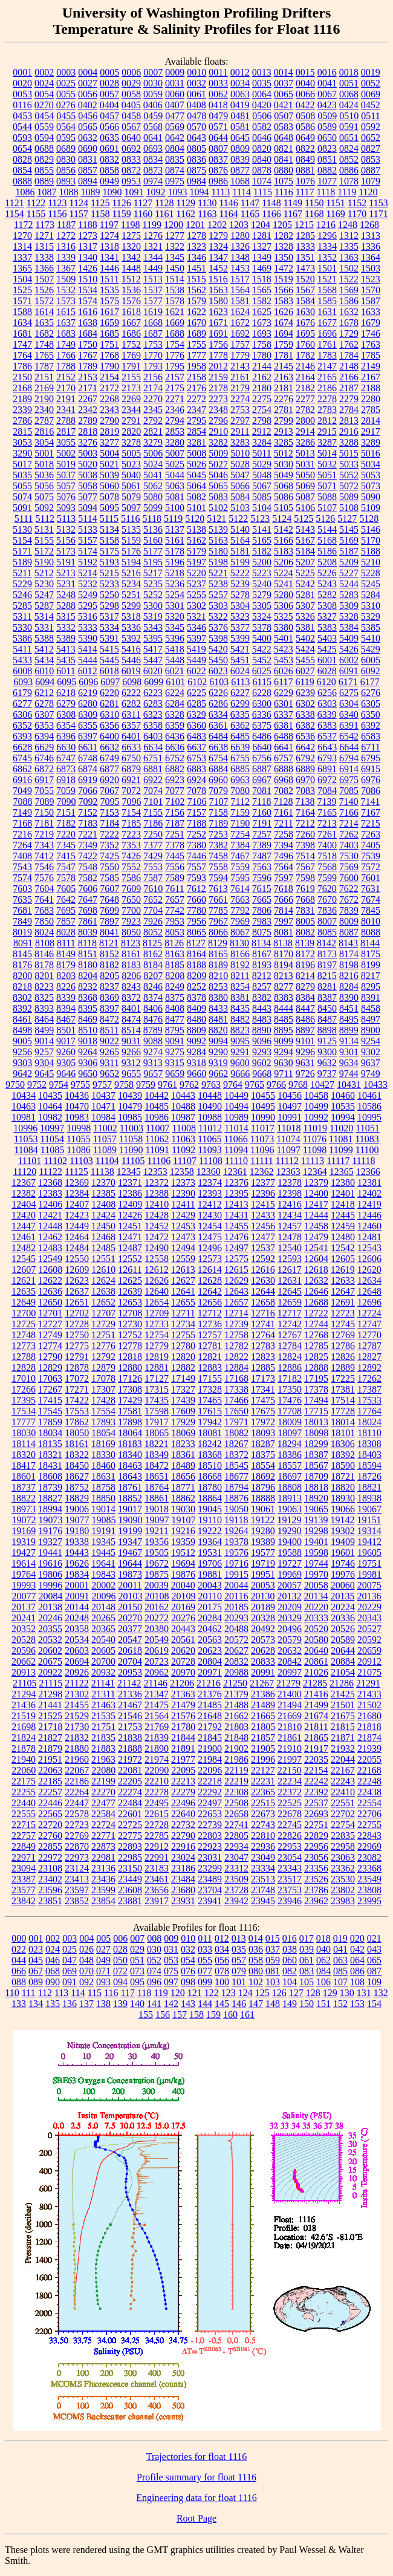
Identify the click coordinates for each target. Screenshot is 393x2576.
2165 (327, 377)
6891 (327, 769)
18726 (369, 1476)
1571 (22, 301)
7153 (109, 812)
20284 (210, 1618)
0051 (349, 83)
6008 (22, 671)
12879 (103, 1367)
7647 (87, 899)
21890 (157, 1748)
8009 (349, 921)
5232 (87, 584)
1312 (349, 235)
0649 (305, 137)
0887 (370, 170)
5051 (327, 475)
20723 (157, 1661)
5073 (370, 486)
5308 (327, 605)
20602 (50, 1650)
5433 (22, 660)
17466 (236, 1400)
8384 (305, 997)
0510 (349, 116)
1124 (79, 203)
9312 (131, 1063)
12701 (50, 1313)
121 (194, 1993)
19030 (183, 1509)
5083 (218, 497)
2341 (66, 410)
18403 (369, 1454)
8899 (349, 1030)
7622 (349, 888)
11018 (288, 1128)
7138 (304, 801)
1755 (196, 344)
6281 (109, 703)
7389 (261, 845)
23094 (23, 1868)
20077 (24, 1596)
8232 (87, 986)
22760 (50, 1835)
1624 (240, 312)
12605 (343, 1259)
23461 (157, 1879)
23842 (23, 1901)
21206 (182, 1683)
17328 (210, 1389)
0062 (218, 94)
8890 (261, 1030)
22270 (103, 1792)
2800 (305, 420)
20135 (342, 1596)
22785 (157, 1835)
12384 (77, 1193)
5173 (66, 551)
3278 (131, 442)
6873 (66, 769)
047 (69, 1960)
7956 (196, 921)
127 (296, 1993)
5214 (87, 573)
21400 (290, 1694)
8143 (348, 943)
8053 (174, 932)
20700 (103, 1661)
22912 (157, 1846)
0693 (153, 148)
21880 (77, 1748)
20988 (236, 1672)
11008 (183, 1128)
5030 (283, 464)
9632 (327, 1063)
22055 (369, 1759)
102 (255, 1982)
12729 (103, 1324)
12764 (263, 1335)
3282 (218, 442)
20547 (130, 1639)
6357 (131, 725)
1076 (305, 181)
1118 (326, 192)
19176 (50, 1531)
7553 (153, 867)
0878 (261, 170)
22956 (316, 1846)
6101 (175, 682)
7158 (218, 812)
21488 (236, 1705)
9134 (349, 1041)
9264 (87, 1052)
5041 (153, 475)
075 (171, 1971)
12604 (316, 1259)
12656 (210, 1302)
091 (69, 1982)
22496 (183, 1803)
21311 (103, 1694)
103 (272, 1982)
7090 (66, 801)
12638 (103, 1291)
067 (35, 1971)
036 (255, 1949)
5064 (196, 486)
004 (86, 1938)
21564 (157, 1716)
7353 (131, 845)
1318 (109, 246)
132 (381, 1993)
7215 (370, 823)
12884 (236, 1367)
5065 (218, 486)
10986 (157, 1117)
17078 (103, 1378)
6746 (44, 758)
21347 (157, 1694)
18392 (343, 1454)
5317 (109, 616)
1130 (207, 203)
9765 (254, 1084)
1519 (283, 279)
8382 (261, 997)
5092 (44, 508)
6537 (327, 736)
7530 (349, 856)
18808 (290, 1487)
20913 (23, 1672)
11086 (78, 1150)
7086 (370, 790)
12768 (316, 1335)
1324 (218, 246)
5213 (66, 573)
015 (272, 1938)
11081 (340, 1139)
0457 (109, 116)
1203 (238, 225)
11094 (236, 1150)
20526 (343, 1629)
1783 (327, 355)
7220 (66, 834)
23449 (130, 1879)
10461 (369, 1095)
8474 (131, 1019)
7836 (327, 910)
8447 (305, 1008)
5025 (174, 464)
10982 (50, 1117)
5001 (44, 453)
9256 (22, 1052)
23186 (183, 1868)
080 (255, 1971)
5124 (281, 518)
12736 (210, 1324)
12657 (236, 1302)
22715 (23, 1825)
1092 (155, 192)
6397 (87, 736)
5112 (44, 518)
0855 (44, 170)
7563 (261, 867)
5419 (196, 649)
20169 (183, 1607)
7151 (66, 812)
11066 (235, 1139)
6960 (218, 780)
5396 (174, 638)
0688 (44, 148)
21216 (209, 1683)
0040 (305, 83)
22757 (23, 1835)
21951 (50, 1759)
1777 (196, 355)
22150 (290, 1770)
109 (374, 1982)
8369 (109, 997)
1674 (283, 322)
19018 (157, 1509)
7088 (23, 801)
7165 (327, 812)
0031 (174, 83)
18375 (263, 1454)
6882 (174, 769)
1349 (261, 257)
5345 (174, 627)
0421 (283, 105)
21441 (50, 1705)
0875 (196, 170)
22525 (290, 1803)
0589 (327, 127)
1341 (109, 257)
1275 (131, 235)
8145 (22, 954)
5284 (370, 595)
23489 (210, 1879)
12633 (343, 1280)
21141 (103, 1683)
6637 (196, 747)
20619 (157, 1650)
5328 (349, 616)
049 (103, 1960)
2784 (349, 410)
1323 (196, 246)
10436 (77, 1095)
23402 (50, 1879)
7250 (153, 834)
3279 (153, 442)
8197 (327, 965)
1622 (196, 312)
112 (44, 1993)
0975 (174, 181)
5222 (240, 573)
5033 (349, 464)
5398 (218, 638)
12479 (316, 1237)
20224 (343, 1607)
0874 (174, 170)
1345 (174, 257)
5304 (240, 605)
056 (222, 1960)
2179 (240, 388)
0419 (240, 105)
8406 (153, 1008)
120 (178, 1993)
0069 (370, 94)
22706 (369, 1814)
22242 (316, 1781)
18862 (183, 1498)
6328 (174, 714)
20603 (77, 1650)
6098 (131, 682)
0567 (131, 127)
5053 (370, 475)
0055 (66, 94)
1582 (261, 301)
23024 (183, 1857)
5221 (218, 573)
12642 (210, 1291)
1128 (164, 203)
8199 (370, 965)
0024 (44, 83)
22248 (369, 1781)
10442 (157, 1095)
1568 (327, 290)
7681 (22, 910)
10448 (210, 1095)
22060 (23, 1770)
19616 (50, 1563)
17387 (369, 1389)
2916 (349, 431)
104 (289, 1982)
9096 (261, 1041)
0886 (349, 170)
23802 (343, 1890)
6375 (261, 725)
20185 (236, 1607)
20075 (369, 1585)
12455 (236, 1226)
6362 (240, 725)
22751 (316, 1825)
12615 (236, 1269)
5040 (131, 475)
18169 (103, 1444)
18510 (210, 1465)
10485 (157, 1106)
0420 (261, 105)
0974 (153, 181)
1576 (131, 301)
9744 (349, 1073)
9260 (66, 1052)
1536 (131, 290)
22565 (50, 1814)
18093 (263, 1433)
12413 (236, 1204)
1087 (46, 192)
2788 (66, 420)
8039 (87, 932)
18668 (210, 1476)
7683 (44, 910)
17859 (50, 1422)
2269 (131, 399)
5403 (327, 638)
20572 (236, 1639)
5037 (66, 475)
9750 (15, 1084)
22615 (157, 1814)
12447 (23, 1226)
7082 (283, 790)
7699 (109, 910)
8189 (218, 965)
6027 (305, 671)
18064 (130, 1433)
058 (255, 1960)
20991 (263, 1672)
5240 (261, 584)
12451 (130, 1226)
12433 (263, 1215)
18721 (343, 1476)
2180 (261, 388)
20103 (131, 1596)
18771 (183, 1487)
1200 (173, 225)
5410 (370, 638)
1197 (109, 225)
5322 (218, 616)
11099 (340, 1150)
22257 (50, 1792)
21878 (23, 1748)
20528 (23, 1639)
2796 (218, 420)
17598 (157, 1411)
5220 (196, 573)
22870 (77, 1846)
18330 (103, 1454)
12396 (263, 1193)
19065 (316, 1509)
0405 (131, 105)
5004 (109, 453)
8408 (174, 1008)
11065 (209, 1139)
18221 (157, 1444)
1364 (370, 257)
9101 (305, 1041)
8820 (218, 1030)
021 (374, 1938)
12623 (77, 1280)
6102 (197, 682)
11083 (366, 1139)
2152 (66, 377)
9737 (327, 1073)
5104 (261, 508)
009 (171, 1938)
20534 (77, 1639)
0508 (305, 116)
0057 (109, 94)
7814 (283, 910)
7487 (261, 856)
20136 (369, 1596)
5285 (22, 605)
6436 (174, 736)
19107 (184, 1520)
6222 (131, 693)
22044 (343, 1759)
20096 (104, 1596)
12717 (290, 1313)
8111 (66, 943)
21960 (77, 1759)
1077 (327, 181)
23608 (130, 1890)
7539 (370, 856)
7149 (22, 812)
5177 (153, 551)
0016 (327, 72)
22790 (183, 1835)
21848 (236, 1737)
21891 (183, 1748)
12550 (77, 1259)
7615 (261, 888)
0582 (261, 127)
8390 (349, 997)
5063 (174, 486)
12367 (23, 1182)
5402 (305, 638)
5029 (261, 464)
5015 (349, 453)
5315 (66, 616)
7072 (131, 790)
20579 (290, 1639)
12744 (316, 1324)
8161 (131, 954)
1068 (240, 181)
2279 (349, 399)
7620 (327, 888)
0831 (87, 159)
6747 (66, 758)
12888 (316, 1367)
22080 (103, 1770)
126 (279, 1993)
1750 (87, 344)
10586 (369, 1106)
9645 (44, 1073)
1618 (131, 312)
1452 (218, 268)
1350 (283, 257)
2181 (283, 388)
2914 (305, 431)
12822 (236, 1356)
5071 (327, 486)
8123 (130, 943)
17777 (23, 1422)
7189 (218, 823)
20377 (130, 1629)
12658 (263, 1302)
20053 (263, 1585)
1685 (109, 333)
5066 (240, 486)
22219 (236, 1781)
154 (374, 2004)
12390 (183, 1193)
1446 (109, 268)
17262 (369, 1378)
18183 (130, 1444)
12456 (263, 1226)
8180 (87, 965)
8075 (261, 932)
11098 (314, 1150)
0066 (305, 94)
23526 (316, 1879)
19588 (290, 1552)
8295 (370, 986)
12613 (183, 1269)
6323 (153, 714)
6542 (349, 736)
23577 (23, 1890)
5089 (349, 497)
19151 (369, 1520)
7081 (261, 790)
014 (255, 1938)
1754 (174, 344)
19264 (236, 1531)
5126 (325, 518)
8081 (283, 932)
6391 (349, 725)
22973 (77, 1857)
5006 (153, 453)
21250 (235, 1683)
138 (103, 2004)
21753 (130, 1727)
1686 (131, 333)
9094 (218, 1041)
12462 (50, 1237)
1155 (36, 214)
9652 (109, 1073)
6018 (109, 671)
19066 (343, 1509)
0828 (22, 159)
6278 (44, 703)
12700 (23, 1313)
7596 (261, 878)
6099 (153, 682)
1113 (220, 192)
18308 (369, 1444)
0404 (109, 105)
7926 (153, 921)
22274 (130, 1792)
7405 (370, 845)
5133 (87, 529)
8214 (305, 976)
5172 (44, 551)
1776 (174, 355)
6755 (240, 758)
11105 (133, 1161)
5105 (283, 508)
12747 (369, 1324)
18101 (343, 1433)
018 (323, 1938)
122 (211, 1993)
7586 (131, 878)
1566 (283, 290)
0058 (131, 94)
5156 (66, 540)
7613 (218, 888)
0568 (153, 127)
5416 (131, 649)
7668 (305, 899)
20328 (263, 1618)
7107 (219, 801)
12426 (130, 1215)
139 (120, 2004)
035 (239, 1949)
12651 (77, 1302)
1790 (109, 366)
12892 (369, 1367)
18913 (290, 1498)
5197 (196, 562)
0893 (66, 181)
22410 (343, 1792)
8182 (109, 965)
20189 (263, 1607)
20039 (157, 1585)
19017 (130, 1509)
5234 (131, 584)
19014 (103, 1509)
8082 (305, 932)
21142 (129, 1683)
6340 (349, 714)
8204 (87, 976)
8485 (283, 1019)
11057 (104, 1139)
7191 (261, 823)
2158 (196, 377)
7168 (22, 823)
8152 (109, 954)
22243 (343, 1781)
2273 (218, 399)
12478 (290, 1237)
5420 (218, 649)
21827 (50, 1737)
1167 (293, 214)
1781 (283, 355)
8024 (44, 932)
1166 (271, 214)
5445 (109, 660)
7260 (305, 834)
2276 (283, 399)
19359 (183, 1542)
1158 (100, 214)
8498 (22, 1030)
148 (272, 2004)
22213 (183, 1781)
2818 (87, 431)
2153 (87, 377)
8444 (283, 1008)
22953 (290, 1846)
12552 (130, 1259)
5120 (194, 518)
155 (145, 2014)
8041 (109, 932)
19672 (157, 1563)
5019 (66, 464)
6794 (349, 758)
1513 (153, 279)
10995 (369, 1117)
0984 (196, 181)
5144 (327, 529)
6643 (327, 747)
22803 (210, 1835)
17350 (290, 1389)
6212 (44, 693)
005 (103, 1938)
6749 (109, 758)
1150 (314, 203)
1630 (305, 312)
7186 (153, 823)
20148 (103, 1607)
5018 (44, 464)
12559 (183, 1259)
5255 (196, 595)
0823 (327, 148)
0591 (349, 127)
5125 (303, 518)
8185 (174, 965)
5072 (349, 486)
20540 (103, 1639)
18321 (50, 1454)
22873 (103, 1846)
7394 (283, 845)
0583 (283, 127)
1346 (196, 257)
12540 (290, 1248)
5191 (66, 562)
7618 (283, 888)
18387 (316, 1454)
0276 (66, 105)
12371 (130, 1182)
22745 (290, 1825)
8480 (196, 1019)
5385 (370, 627)
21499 (316, 1705)
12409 (130, 1204)
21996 (263, 1759)
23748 (263, 1890)
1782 (305, 355)
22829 (316, 1835)
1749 (66, 344)
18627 (77, 1476)
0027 (87, 83)
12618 (316, 1269)
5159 (131, 540)
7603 (22, 888)
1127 (143, 203)
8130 (239, 943)
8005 (305, 921)
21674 (316, 1716)
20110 (210, 1596)
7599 (327, 878)
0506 (261, 116)
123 (228, 1993)
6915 (370, 769)
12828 (23, 1367)
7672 (349, 899)
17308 (130, 1389)
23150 (130, 1868)
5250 (109, 595)
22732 (183, 1825)
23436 (103, 1879)
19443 (77, 1552)
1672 (240, 322)
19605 (369, 1552)
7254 (240, 834)
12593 (290, 1259)
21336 (130, 1694)
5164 (240, 540)
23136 (103, 1868)
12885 (263, 1367)
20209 (290, 1607)
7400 (327, 845)
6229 (283, 693)
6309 (87, 714)
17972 (263, 1422)
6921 (131, 780)
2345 (153, 410)
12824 (290, 1356)
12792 (103, 1356)
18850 (103, 1498)
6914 (349, 769)
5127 (347, 518)
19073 (51, 1520)
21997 (290, 1759)
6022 (196, 671)
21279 (288, 1683)
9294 (283, 1052)
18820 (343, 1487)
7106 (197, 801)
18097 (290, 1433)
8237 (109, 986)
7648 (109, 899)
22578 (77, 1814)
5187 (349, 551)
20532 (50, 1639)
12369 (77, 1182)
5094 (87, 508)
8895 (283, 1030)
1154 (14, 214)
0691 (109, 148)
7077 (174, 790)
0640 (131, 137)
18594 (369, 1465)
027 (103, 1949)
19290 (290, 1531)
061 (306, 1960)
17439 (183, 1400)
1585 (327, 301)
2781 (283, 410)
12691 (343, 1302)
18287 (263, 1444)
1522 (349, 279)
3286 (305, 442)
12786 (343, 1346)
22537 (316, 1803)
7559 (240, 867)
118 (144, 1993)
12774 (50, 1346)
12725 (23, 1324)
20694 (77, 1661)
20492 (263, 1629)
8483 (261, 1019)
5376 (218, 627)
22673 (263, 1814)
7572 (370, 867)
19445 (103, 1552)
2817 (66, 431)
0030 (153, 83)
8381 (240, 997)
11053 (25, 1139)
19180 (77, 1531)
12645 (290, 1291)
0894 (87, 181)
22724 (103, 1825)
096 (154, 1982)
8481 (218, 1019)
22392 (316, 1792)
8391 (370, 997)
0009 (174, 72)
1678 (349, 322)
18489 (183, 1465)
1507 (44, 279)
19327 (50, 1542)
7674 (370, 899)
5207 (305, 562)
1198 (130, 225)
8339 (66, 997)
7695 (66, 910)
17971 (236, 1422)
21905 (263, 1748)
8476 (153, 1019)
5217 (153, 573)
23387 (23, 1879)
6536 (305, 736)
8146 (44, 954)
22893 (130, 1846)
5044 (174, 475)
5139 (218, 529)
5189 (22, 562)
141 (154, 2004)
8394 (66, 1008)
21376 (210, 1694)
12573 (210, 1259)
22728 (157, 1825)
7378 (174, 845)
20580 (316, 1639)
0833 (131, 159)
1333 (305, 246)
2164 (305, 377)
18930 (343, 1498)
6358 (153, 725)
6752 (174, 758)
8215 (327, 976)
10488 (183, 1106)
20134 (316, 1596)
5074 (22, 497)
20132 (289, 1596)
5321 (196, 616)
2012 (218, 366)
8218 (22, 986)
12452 (157, 1226)
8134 (261, 943)
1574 (87, 301)
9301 (349, 1052)
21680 (369, 1716)
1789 (87, 366)
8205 (109, 976)
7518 (327, 856)
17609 (183, 1411)
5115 (109, 518)
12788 (23, 1356)
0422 (305, 105)
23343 (290, 1868)
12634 (369, 1280)
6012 (87, 671)
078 (222, 1971)
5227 (349, 573)
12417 (316, 1204)
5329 (370, 616)
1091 (133, 192)
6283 (153, 703)
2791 (131, 420)
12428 (157, 1215)
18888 (263, 1498)
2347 (196, 410)
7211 (283, 823)
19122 (262, 1520)
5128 (368, 518)
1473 (305, 268)
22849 (23, 1846)
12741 (263, 1324)
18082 (236, 1433)
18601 (23, 1476)
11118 (363, 1161)
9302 (370, 1052)
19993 (23, 1585)
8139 (304, 943)
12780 (183, 1346)
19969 (290, 1574)
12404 (23, 1204)
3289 (370, 442)
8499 (44, 1030)
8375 (174, 997)
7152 (87, 812)
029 (137, 1949)
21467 (130, 1705)
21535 (103, 1716)
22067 (77, 1770)
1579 (196, 301)
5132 (66, 529)
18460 (103, 1465)
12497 (236, 1248)
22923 (210, 1846)
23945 (263, 1901)
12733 (157, 1324)
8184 (153, 965)
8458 (370, 1008)
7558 (218, 867)
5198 (218, 562)
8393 (44, 1008)
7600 (349, 878)
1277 (174, 235)
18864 (210, 1498)
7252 (196, 834)
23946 (290, 1901)
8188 (196, 965)
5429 (370, 649)
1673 (261, 322)
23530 (343, 1879)
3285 (283, 442)
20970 (183, 1672)
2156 (153, 377)
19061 (263, 1509)
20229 (369, 1607)
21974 (157, 1759)
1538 (174, 290)
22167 (343, 1770)
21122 (76, 1683)
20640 (316, 1650)
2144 (261, 366)
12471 (130, 1237)
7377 (153, 845)
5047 (240, 475)
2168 (22, 388)
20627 (236, 1650)
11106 (159, 1161)
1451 (196, 268)
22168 (369, 1770)
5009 (218, 453)
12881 (157, 1367)
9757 (102, 1084)
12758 (236, 1335)
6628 (22, 747)
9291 (240, 1052)
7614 (240, 888)
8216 (349, 976)
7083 (305, 790)
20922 (50, 1672)
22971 (23, 1857)
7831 (305, 910)
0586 (305, 127)
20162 (157, 1607)
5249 (87, 595)
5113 (66, 518)
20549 (157, 1639)
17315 (157, 1389)
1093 (177, 192)
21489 (263, 1705)
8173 (327, 954)
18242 (210, 1444)
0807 (218, 148)
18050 (77, 1433)
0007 (153, 72)
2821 (153, 431)
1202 (217, 225)
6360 (196, 725)
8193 (261, 965)
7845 (370, 910)
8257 (261, 986)
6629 (44, 747)
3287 (327, 442)
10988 (210, 1117)
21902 (236, 1748)
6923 (174, 780)
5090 (370, 497)
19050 (236, 1509)
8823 (240, 1030)
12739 (236, 1324)
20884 (343, 1661)
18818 (316, 1487)
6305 (370, 703)
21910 (290, 1748)
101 (239, 1982)
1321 (153, 246)
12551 (103, 1259)
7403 (349, 845)
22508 (236, 1803)
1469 (261, 268)
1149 (293, 203)
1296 (327, 235)
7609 (131, 888)
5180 (218, 551)
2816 (44, 431)
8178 (44, 965)
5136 (153, 529)
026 (86, 1949)
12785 (316, 1346)
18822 (23, 1498)
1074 (261, 181)
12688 (316, 1302)
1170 (357, 214)
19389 (263, 1542)
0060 (174, 94)
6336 (261, 714)
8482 (240, 1019)
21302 (77, 1694)
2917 (370, 431)
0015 (305, 72)
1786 (22, 366)
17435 (157, 1400)
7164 (305, 812)
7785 (218, 910)
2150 (22, 377)
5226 (327, 573)
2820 (131, 431)
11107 (185, 1161)
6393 (22, 736)
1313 (370, 235)
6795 (370, 758)
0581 (240, 127)
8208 (174, 976)
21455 (77, 1705)
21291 (368, 1683)
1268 (369, 225)
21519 (23, 1716)
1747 (22, 344)
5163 (218, 540)
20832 (236, 1661)
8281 (327, 986)
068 (52, 1971)
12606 (369, 1259)
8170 (283, 954)
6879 (131, 769)
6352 (22, 725)
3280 (174, 442)
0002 (44, 72)
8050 (131, 932)
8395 (87, 1008)
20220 (316, 1607)
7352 (109, 845)
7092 (88, 801)
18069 (183, 1433)
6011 (65, 671)
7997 (283, 921)
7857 (66, 921)
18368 (210, 1454)
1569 (349, 290)
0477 (174, 116)
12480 (343, 1237)
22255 (23, 1792)
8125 (152, 943)
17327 (183, 1389)
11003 (131, 1128)
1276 (153, 235)
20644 (343, 1650)
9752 (37, 1084)
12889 (343, 1367)
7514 (305, 856)
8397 (109, 1008)
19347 (130, 1542)
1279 (218, 235)
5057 (66, 486)
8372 (131, 997)
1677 (327, 322)
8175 (370, 954)
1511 (109, 279)
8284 (349, 986)
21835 (103, 1737)
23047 (236, 1857)
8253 (218, 986)
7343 (44, 845)
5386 (22, 638)
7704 (153, 910)
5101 (196, 508)
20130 (262, 1596)
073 (137, 1971)
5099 (153, 508)
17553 (77, 1411)
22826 (290, 1835)
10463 (23, 1106)
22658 (236, 1814)
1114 (241, 192)
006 (120, 1938)
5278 (240, 595)
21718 (50, 1727)
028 (120, 1949)
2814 (370, 420)
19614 (23, 1563)
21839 (157, 1737)
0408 (196, 105)
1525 (22, 290)
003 (69, 1938)
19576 (236, 1552)
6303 (327, 703)
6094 (44, 682)
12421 (50, 1215)
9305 (66, 1063)
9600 (240, 1063)
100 (222, 1982)
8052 (153, 932)
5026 (196, 464)
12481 (369, 1237)
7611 (174, 888)
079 (239, 1971)
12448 (50, 1226)
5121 (216, 518)
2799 (283, 420)
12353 (155, 1171)
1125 (100, 203)
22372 (290, 1792)
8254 (240, 986)
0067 (327, 94)
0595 (66, 137)
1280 (240, 235)
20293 (236, 1618)
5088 (327, 497)
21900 (210, 1748)
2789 (87, 420)
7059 (66, 790)
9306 (87, 1063)
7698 (87, 910)
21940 (23, 1759)
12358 (182, 1171)
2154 (109, 377)
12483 (50, 1248)
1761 (327, 344)
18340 (130, 1454)
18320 (23, 1454)
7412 (44, 856)
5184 (305, 551)
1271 (44, 235)
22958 (343, 1846)
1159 (121, 214)
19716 (236, 1563)
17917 (157, 1422)
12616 (263, 1269)
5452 (261, 660)
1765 (44, 355)
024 (52, 1949)
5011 (261, 453)
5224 (283, 573)
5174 (87, 551)
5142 (283, 529)
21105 (24, 1683)
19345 (103, 1542)
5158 (109, 540)
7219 (44, 834)
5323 (240, 616)
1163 (207, 214)
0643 (196, 137)
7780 (196, 910)
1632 (349, 312)
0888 (22, 181)
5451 (240, 660)
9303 (22, 1063)
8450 (327, 1008)
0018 (349, 72)
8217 (370, 976)
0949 (109, 181)
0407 (174, 105)
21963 (103, 1759)
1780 (261, 355)
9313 (153, 1063)
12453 (183, 1226)
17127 (157, 1378)
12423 (77, 1215)
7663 (240, 899)
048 (86, 1960)
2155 (131, 377)
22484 (130, 1803)
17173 (263, 1378)
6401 (131, 736)
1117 (305, 192)
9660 (196, 1073)
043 (374, 1949)
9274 (153, 1052)
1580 (218, 301)
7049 (22, 790)
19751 (369, 1563)
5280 (283, 595)
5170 (370, 540)
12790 (50, 1356)
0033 (218, 83)
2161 (240, 377)
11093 (209, 1150)
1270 (22, 235)
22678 (290, 1814)
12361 (235, 1171)
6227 (240, 693)
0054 (44, 94)
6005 (370, 660)
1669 (174, 322)
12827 (369, 1356)
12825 (316, 1356)
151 (323, 2004)
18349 (157, 1454)
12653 (130, 1302)
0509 (327, 116)
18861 (157, 1498)
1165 (250, 214)
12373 (183, 1182)
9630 (283, 1063)
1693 (261, 333)
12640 (157, 1291)
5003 (87, 453)
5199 (240, 562)
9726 (305, 1073)
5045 (196, 475)
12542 (343, 1248)
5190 (44, 562)
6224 (174, 693)
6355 (87, 725)
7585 (109, 878)
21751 (103, 1727)
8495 (349, 1019)
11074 (288, 1139)
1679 (370, 322)
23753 (290, 1890)
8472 (109, 1019)
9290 (218, 1052)
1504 (22, 279)
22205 (130, 1781)
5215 (109, 573)
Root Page (196, 2518)
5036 (44, 475)
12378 (290, 1182)
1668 (153, 322)
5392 (131, 638)
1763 (370, 344)
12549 (50, 1259)
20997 (290, 1672)
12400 (316, 1193)
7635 (22, 899)
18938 (369, 1498)
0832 (109, 159)
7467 (240, 856)
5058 (87, 486)
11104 (107, 1161)
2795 (196, 420)
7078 (196, 790)
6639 (240, 747)
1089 (90, 192)
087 (374, 1971)
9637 (370, 1063)
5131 (44, 529)
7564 (283, 867)
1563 (218, 290)
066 (18, 1971)
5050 (305, 475)
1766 (66, 355)
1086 (24, 192)
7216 (22, 834)
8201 (44, 976)
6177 (370, 682)
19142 (342, 1520)
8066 (218, 932)
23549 (369, 1879)
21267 (262, 1683)
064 (357, 1960)
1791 (131, 366)
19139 (316, 1520)
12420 (23, 1215)
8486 (305, 1019)
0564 (66, 127)
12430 (210, 1215)
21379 (236, 1694)
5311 (22, 616)
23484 (183, 1879)
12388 (157, 1193)
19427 (23, 1552)
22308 (236, 1792)
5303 (218, 605)
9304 (44, 1063)
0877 (240, 170)
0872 (131, 170)
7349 (87, 845)
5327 (327, 616)
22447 (77, 1803)
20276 (183, 1618)
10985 (130, 1117)
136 (69, 2004)
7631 (370, 888)
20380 (157, 1629)
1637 (66, 322)
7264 (22, 845)
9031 (131, 1041)
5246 (22, 595)
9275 (174, 1052)
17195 (316, 1378)
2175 (174, 388)
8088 (370, 932)
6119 (304, 682)
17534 (23, 1411)
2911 (239, 431)
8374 (153, 997)
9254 (370, 1041)
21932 (343, 1748)
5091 (22, 508)
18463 (130, 1465)
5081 (174, 497)
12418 (343, 1204)
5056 (44, 486)
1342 (131, 257)
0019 (370, 72)
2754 (261, 410)
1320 (131, 246)
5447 (153, 660)
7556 (174, 867)
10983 (77, 1117)
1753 (153, 344)
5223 (261, 573)
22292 (210, 1792)
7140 (348, 801)
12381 (369, 1182)
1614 (44, 312)
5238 (218, 584)
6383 (327, 725)
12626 (157, 1280)
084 (323, 1971)
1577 (153, 301)
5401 (283, 638)
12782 (236, 1346)
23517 (290, 1879)
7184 (109, 823)
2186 (327, 388)
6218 (66, 693)
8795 (174, 1030)
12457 (290, 1226)
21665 (263, 1716)
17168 (236, 1378)
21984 (210, 1759)
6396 (66, 736)
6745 (22, 758)
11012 (210, 1128)
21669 (290, 1716)
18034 (50, 1433)
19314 (369, 1531)
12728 (77, 1324)
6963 (240, 780)
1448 (131, 268)
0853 (370, 159)
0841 (283, 159)
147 (255, 2004)
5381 (305, 627)
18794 (236, 1487)
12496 (210, 1248)
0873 (153, 170)
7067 (109, 790)
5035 (22, 475)
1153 (378, 203)
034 (222, 1949)
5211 (22, 573)
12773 (23, 1346)
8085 (327, 932)
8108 (44, 943)
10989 (236, 1117)
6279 (66, 703)
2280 (370, 399)
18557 (290, 1465)
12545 (23, 1259)
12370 (103, 1182)
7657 (174, 899)
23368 (369, 1868)
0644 (218, 137)
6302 (305, 703)
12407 (77, 1204)
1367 (66, 268)
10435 (50, 1095)
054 (188, 1960)
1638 (87, 322)
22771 (103, 1835)
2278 (327, 399)
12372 (157, 1182)
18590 (343, 1465)
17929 (183, 1422)
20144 (77, 1607)
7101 (153, 801)
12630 (263, 1280)
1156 (57, 214)
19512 (183, 1552)
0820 (261, 148)
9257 (44, 1052)
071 (103, 1971)
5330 (22, 627)
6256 (327, 693)
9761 (167, 1084)
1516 (218, 279)
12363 (288, 1171)
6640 (261, 747)
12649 (23, 1302)
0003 (66, 72)
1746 (370, 333)
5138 (196, 529)
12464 (77, 1237)
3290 (22, 453)
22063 (50, 1770)
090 (52, 1982)
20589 (343, 1639)
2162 (261, 377)
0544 (22, 127)
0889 (44, 181)
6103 (219, 682)
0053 (22, 94)
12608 (50, 1269)
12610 (103, 1269)
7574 (22, 878)
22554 (369, 1803)
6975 (349, 780)
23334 (263, 1868)
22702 (343, 1814)
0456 (87, 116)
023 (35, 1949)
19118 (236, 1520)
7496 (283, 856)
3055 (66, 442)
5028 (240, 464)
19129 (289, 1520)
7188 (196, 823)
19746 (343, 1563)
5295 (87, 605)
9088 (153, 1041)
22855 (50, 1846)
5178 (174, 551)
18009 (290, 1422)
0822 (305, 148)
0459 (153, 116)
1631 (327, 312)
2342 (87, 410)
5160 (153, 540)
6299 (240, 703)
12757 (210, 1335)
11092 (183, 1150)
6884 (218, 769)
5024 (153, 464)
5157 (87, 540)
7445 (174, 856)
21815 (343, 1727)
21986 (236, 1759)
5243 (327, 584)
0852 (349, 159)
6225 (196, 693)
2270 (153, 399)
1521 (327, 279)
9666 (240, 1073)
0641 (153, 137)
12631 (290, 1280)
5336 (131, 627)
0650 (327, 137)
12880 (130, 1367)
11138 (102, 1171)
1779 (240, 355)
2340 (44, 410)
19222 (210, 1531)
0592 (370, 127)
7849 (22, 921)
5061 (131, 486)
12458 (316, 1226)
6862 (22, 769)
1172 (23, 225)
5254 (174, 595)
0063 (240, 94)
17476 (290, 1400)
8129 (217, 943)
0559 (44, 127)
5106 (305, 508)
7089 (44, 801)
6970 (305, 780)
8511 (109, 1030)
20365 (103, 1629)
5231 (66, 584)
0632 (87, 137)
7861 (87, 921)
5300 (153, 605)
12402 (369, 1193)
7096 (131, 801)
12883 (210, 1367)
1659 (109, 322)
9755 (80, 1084)
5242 (305, 584)
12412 (210, 1204)
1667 (131, 322)
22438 (369, 1792)
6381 (283, 725)
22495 (157, 1803)
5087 (305, 497)
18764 (157, 1487)
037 (272, 1949)
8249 (174, 986)
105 (306, 1982)
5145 (349, 529)
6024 (240, 671)
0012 (240, 72)
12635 (23, 1291)
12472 (157, 1237)
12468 (103, 1237)
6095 (66, 682)
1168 (314, 214)
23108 (50, 1868)
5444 (87, 660)
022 (18, 1949)
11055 (78, 1139)
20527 (369, 1629)
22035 (316, 1759)
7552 (131, 867)
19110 (210, 1520)
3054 (44, 442)
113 (61, 1993)
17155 (210, 1378)
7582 (87, 878)
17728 (343, 1411)
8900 (370, 1030)
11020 (341, 1128)
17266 (23, 1389)
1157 (79, 214)
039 (306, 1949)
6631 (87, 747)
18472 (157, 1465)
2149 (370, 366)
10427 (322, 1084)
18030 (23, 1433)
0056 (87, 94)
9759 (145, 1084)
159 (213, 2014)
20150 (130, 1607)
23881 (130, 1901)
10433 (375, 1084)
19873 (130, 1574)
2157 (174, 377)
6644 (349, 747)
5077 (87, 497)
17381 (343, 1389)
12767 (290, 1335)
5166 (283, 540)
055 (205, 1960)
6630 (66, 747)
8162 (153, 954)
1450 (174, 268)
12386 (130, 1193)
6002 (349, 660)
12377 (263, 1182)
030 (154, 1949)
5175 (109, 551)
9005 (22, 1041)
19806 (50, 1574)
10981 (23, 1117)
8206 (131, 976)
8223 (44, 986)
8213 (283, 976)
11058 (131, 1139)
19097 (157, 1520)
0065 (283, 94)
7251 (174, 834)
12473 (183, 1237)
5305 (261, 605)
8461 (22, 1019)
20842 (290, 1661)
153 (357, 2004)
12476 (236, 1237)
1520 (305, 279)
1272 (66, 235)
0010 (196, 72)
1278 (196, 235)
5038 (87, 475)
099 (205, 1982)
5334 (109, 627)
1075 (283, 181)
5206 (283, 562)
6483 (196, 736)
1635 (44, 322)
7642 (66, 899)
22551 (343, 1803)
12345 (129, 1171)
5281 (305, 595)
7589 (174, 878)
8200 (22, 976)
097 (171, 1982)
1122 (36, 203)
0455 (66, 116)
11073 (262, 1139)
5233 (109, 584)
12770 (369, 1335)
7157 (196, 812)
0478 (196, 116)
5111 (24, 518)
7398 (305, 845)
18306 (343, 1444)
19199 (130, 1531)
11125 (76, 1171)
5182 (261, 551)
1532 (66, 290)
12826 (343, 1356)
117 (128, 1993)
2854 (196, 431)
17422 (77, 1400)
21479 (183, 1705)
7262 (349, 834)
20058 (316, 1585)
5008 (196, 453)
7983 (261, 921)
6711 (370, 747)
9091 (174, 1041)
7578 (66, 878)
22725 (130, 1825)
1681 (22, 333)
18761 (130, 1487)
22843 (369, 1835)
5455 (305, 660)
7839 (349, 910)
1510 (87, 279)
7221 (87, 834)
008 (154, 1938)
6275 (349, 693)
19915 (236, 1574)
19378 (236, 1542)
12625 (130, 1280)
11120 (24, 1171)
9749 (370, 1073)
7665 (261, 899)
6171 (348, 682)
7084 (327, 790)
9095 (240, 1041)
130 (347, 1993)
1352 (327, 257)
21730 (77, 1727)
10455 (263, 1095)
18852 (130, 1498)
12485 (103, 1248)
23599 (103, 1890)
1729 (349, 333)
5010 (240, 453)
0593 (22, 137)
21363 (183, 1694)
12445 (343, 1215)
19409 (343, 1542)
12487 (130, 1248)
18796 (263, 1487)
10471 (103, 1106)
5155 (44, 540)
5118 (152, 518)
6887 (261, 769)
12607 (23, 1269)
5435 (66, 660)
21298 (50, 1694)
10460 (343, 1095)
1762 (349, 344)
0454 (44, 116)
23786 (316, 1890)
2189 (22, 399)
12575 (236, 1259)
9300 (327, 1052)
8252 (196, 986)
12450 (103, 1226)
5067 (261, 486)
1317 (87, 246)
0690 (87, 148)
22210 (157, 1781)
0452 (370, 105)
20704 (130, 1661)
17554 (103, 1411)
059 (272, 1960)
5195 (153, 562)
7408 (22, 856)
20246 (50, 1618)
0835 (174, 159)
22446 (50, 1803)
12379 (316, 1182)
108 (357, 1982)
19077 (77, 1520)
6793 (327, 758)
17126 (130, 1378)
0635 (109, 137)
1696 (327, 333)
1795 (174, 366)
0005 (109, 72)
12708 (130, 1313)
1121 (14, 203)
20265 (103, 1618)
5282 (327, 595)
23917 (157, 1901)
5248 (66, 595)
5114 (87, 518)
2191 (66, 399)
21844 (183, 1737)
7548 (87, 867)
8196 (305, 965)
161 (247, 2014)
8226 (66, 986)
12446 (369, 1215)
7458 (218, 856)
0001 (22, 72)
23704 (210, 1890)
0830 (66, 159)
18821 (369, 1487)
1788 (66, 366)
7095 (110, 801)
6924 (196, 780)
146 (239, 2004)
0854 (22, 170)
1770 (153, 355)
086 (357, 1971)
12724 (369, 1313)
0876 (218, 170)
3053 (22, 442)
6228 (261, 693)
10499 (316, 1106)
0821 (283, 148)
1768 (109, 355)
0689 (66, 148)
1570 (370, 290)
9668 (261, 1073)
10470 (77, 1106)
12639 (130, 1291)
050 (120, 1960)
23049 (263, 1857)
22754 (343, 1825)
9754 (58, 1084)
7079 (218, 790)
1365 (22, 268)
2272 (196, 399)
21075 (369, 1672)
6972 (327, 780)
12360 (209, 1171)
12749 (50, 1335)
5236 (174, 584)
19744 (316, 1563)
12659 (290, 1302)
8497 (370, 1019)
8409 (196, 1008)
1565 (261, 290)
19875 (157, 1574)
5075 (44, 497)
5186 (327, 551)
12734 (183, 1324)
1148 (271, 203)
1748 (44, 344)
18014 (343, 1422)
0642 (174, 137)
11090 (131, 1150)
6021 (174, 671)
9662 (218, 1073)
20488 (236, 1629)
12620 (369, 1269)
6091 (349, 671)
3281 (196, 442)
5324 (261, 616)
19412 (369, 1542)
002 (52, 1938)
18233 (183, 1444)
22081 (130, 1770)
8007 (327, 921)
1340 (87, 257)
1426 (87, 268)
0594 (44, 137)
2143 (240, 366)
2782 (305, 410)
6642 (305, 747)
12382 (23, 1193)
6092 (370, 671)
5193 (109, 562)
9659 (174, 1073)
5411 (22, 649)
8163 (174, 954)
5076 (66, 497)
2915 (327, 431)
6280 (87, 703)
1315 (44, 246)
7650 (131, 899)
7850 (44, 921)
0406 (153, 105)
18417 (23, 1465)
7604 (44, 888)
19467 (130, 1552)
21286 (342, 1683)
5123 (260, 518)
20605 (103, 1650)
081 (272, 1971)
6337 (283, 714)
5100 (174, 508)
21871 (343, 1737)
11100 (367, 1150)
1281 (261, 235)
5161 (174, 540)
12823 (263, 1356)
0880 (283, 170)
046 (52, 1960)
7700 (131, 910)
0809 (240, 148)
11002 (105, 1128)
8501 (66, 1030)
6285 (196, 703)
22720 (50, 1825)
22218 (210, 1781)
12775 (77, 1346)
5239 (240, 584)
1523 (370, 279)
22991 (157, 1857)
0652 (370, 137)
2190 (44, 399)
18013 (316, 1422)
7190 (240, 823)
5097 (131, 508)
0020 (22, 83)
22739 (210, 1825)
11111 (261, 1161)
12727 (50, 1324)
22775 (130, 1835)
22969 (369, 1846)
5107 (327, 508)
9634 (349, 1063)
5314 (44, 616)
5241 (283, 584)
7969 (240, 921)
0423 (327, 105)
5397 (196, 638)
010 (188, 1938)
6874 (87, 769)
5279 (261, 595)
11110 (236, 1161)
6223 (153, 693)
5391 (109, 638)
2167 (370, 377)
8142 (326, 943)
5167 (305, 540)
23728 (236, 1890)
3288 (349, 442)
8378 (196, 997)
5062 (153, 486)
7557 (196, 867)
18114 (23, 1444)
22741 (236, 1825)
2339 (22, 410)
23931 (183, 1901)
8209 (196, 976)
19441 (50, 1552)
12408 (103, 1204)
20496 (290, 1629)
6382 (305, 725)
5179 (196, 551)
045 (35, 1960)
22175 (23, 1781)
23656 (157, 1890)
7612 (196, 888)
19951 (263, 1574)
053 (171, 1960)
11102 (55, 1161)
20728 (183, 1661)
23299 (210, 1868)
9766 (276, 1084)
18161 (77, 1444)
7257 (261, 834)
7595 (240, 878)
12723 (343, 1313)
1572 (44, 301)
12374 (210, 1182)
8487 (327, 1019)
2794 (174, 420)
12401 (343, 1193)
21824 (23, 1737)
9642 (22, 1073)
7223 (131, 834)
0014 (283, 72)
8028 (66, 932)
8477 (174, 1019)
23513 (263, 1879)
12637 (77, 1291)
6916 (22, 780)
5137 (174, 529)
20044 (236, 1585)
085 (340, 1971)
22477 (103, 1803)
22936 (263, 1846)
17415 (50, 1400)
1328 (283, 246)
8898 (327, 1030)
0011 (218, 72)
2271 (174, 399)
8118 (87, 943)
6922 (153, 780)
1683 (66, 333)
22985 (130, 1857)
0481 (240, 116)
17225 (343, 1378)
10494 (236, 1106)
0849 (305, 159)
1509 (66, 279)
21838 (130, 1737)
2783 (327, 410)
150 (306, 2004)
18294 (290, 1444)
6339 (327, 714)
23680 (183, 1890)
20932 (103, 1672)
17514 (343, 1400)
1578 (174, 301)
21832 (77, 1737)
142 (171, 2004)
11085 (52, 1150)
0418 (218, 105)
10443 (183, 1095)
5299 (131, 605)
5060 (109, 486)
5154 (22, 540)
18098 (316, 1433)
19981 (369, 1574)
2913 (283, 431)
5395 (153, 638)
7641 (44, 899)
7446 (196, 856)
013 (239, 1938)
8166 (240, 954)
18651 (157, 1476)
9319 (218, 1063)
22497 (210, 1803)
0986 (218, 181)
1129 (186, 203)
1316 (66, 246)
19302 (343, 1531)
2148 (349, 366)
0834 (153, 159)
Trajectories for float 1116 (196, 2456)
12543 (369, 1248)
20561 (183, 1639)
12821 (210, 1356)
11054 (52, 1139)
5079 (131, 497)
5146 (370, 529)
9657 (153, 1073)
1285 (305, 235)
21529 (77, 1716)
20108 (157, 1596)
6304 (349, 703)
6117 (283, 682)
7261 (327, 834)
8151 (87, 954)
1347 (218, 257)
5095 (109, 508)
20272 (157, 1618)
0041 (327, 83)
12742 (290, 1324)
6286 (218, 703)
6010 (44, 671)
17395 (23, 1400)
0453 (22, 116)
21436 (23, 1705)
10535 (343, 1106)
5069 (305, 486)
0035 (261, 83)
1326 (240, 246)
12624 (103, 1280)
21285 (315, 1683)
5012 (283, 453)
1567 (305, 290)
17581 (130, 1411)
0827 (370, 148)
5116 (130, 518)
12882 (183, 1367)
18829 (77, 1498)
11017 (262, 1128)
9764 (232, 1084)
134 (35, 2004)
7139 (326, 801)
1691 (218, 333)
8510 (87, 1030)
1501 (327, 268)
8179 (66, 965)
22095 (183, 1770)
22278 (157, 1792)
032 (188, 1949)
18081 (210, 1433)
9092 (196, 1041)
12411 (183, 1204)
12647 (343, 1291)
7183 (87, 823)
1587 (370, 301)
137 (86, 2004)
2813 (349, 420)
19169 (23, 1531)
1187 (66, 225)
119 (160, 1993)
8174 (349, 954)
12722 (316, 1313)
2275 (261, 399)
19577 (263, 1552)
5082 (196, 497)
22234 (290, 1781)
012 (222, 1938)
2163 (283, 377)
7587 (153, 878)
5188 (370, 551)
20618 (130, 1650)
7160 (261, 812)
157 (179, 2014)
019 (340, 1938)
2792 (153, 420)
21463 (103, 1705)
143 (188, 2004)
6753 (196, 758)
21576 (183, 1716)
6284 (174, 703)
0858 (109, 170)
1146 (228, 203)
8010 (370, 921)
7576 (44, 878)
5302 (196, 605)
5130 (22, 529)
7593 (196, 878)
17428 (103, 1400)
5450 (218, 660)
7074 (153, 790)
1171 (378, 214)
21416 (316, 1694)
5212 (44, 573)
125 (262, 1993)
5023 (131, 464)
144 (205, 2004)
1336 (370, 246)
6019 (131, 671)
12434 (290, 1215)
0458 (131, 116)
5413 (66, 649)
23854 (103, 1901)
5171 (22, 551)
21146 (155, 1683)
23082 (369, 1857)
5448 (174, 660)
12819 (157, 1356)
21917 (316, 1748)
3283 (240, 442)
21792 (210, 1727)
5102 (218, 508)
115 (95, 1993)
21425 (343, 1694)
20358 (77, 1629)
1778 (218, 355)
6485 (240, 736)
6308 (66, 714)
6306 (22, 714)
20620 (183, 1650)
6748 (87, 758)
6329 (196, 714)
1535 (109, 290)
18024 (369, 1422)
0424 (349, 105)
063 (340, 1960)
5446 (131, 660)
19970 (316, 1574)
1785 (370, 355)
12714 (236, 1313)
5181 (240, 551)
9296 (305, 1052)
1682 (44, 333)
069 (69, 1971)
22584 (103, 1814)
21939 (369, 1748)
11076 (314, 1139)
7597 (283, 878)
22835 (343, 1835)
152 (340, 2004)
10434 (23, 1095)
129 (330, 1993)
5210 (370, 562)
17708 (290, 1411)
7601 (370, 878)
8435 (240, 1008)
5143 (305, 529)
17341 (263, 1389)
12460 (369, 1226)
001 (35, 1938)
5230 (44, 584)
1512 (131, 279)
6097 (110, 682)
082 (289, 1971)
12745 (343, 1324)
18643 (130, 1476)
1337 (22, 257)
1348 (240, 257)
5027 (218, 464)
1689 (196, 333)
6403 (153, 736)
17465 (210, 1400)
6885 (240, 769)
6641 (283, 747)
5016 (370, 453)
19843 (103, 1574)
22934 (236, 1846)
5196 (174, 562)
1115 (262, 192)
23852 (77, 1901)
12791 (77, 1356)
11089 (105, 1150)
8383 (283, 997)
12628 (210, 1280)
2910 (218, 431)
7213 (327, 823)
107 (340, 1982)
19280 (263, 1531)
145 (222, 2004)
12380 (343, 1182)
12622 (50, 1280)
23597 (77, 1890)
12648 (369, 1291)
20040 (183, 1585)
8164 (196, 954)
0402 (87, 105)
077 (205, 1971)
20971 (210, 1672)
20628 (263, 1650)
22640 (183, 1814)
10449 (236, 1095)
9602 (261, 1063)
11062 (157, 1139)
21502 (369, 1705)
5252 (153, 595)
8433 (218, 1008)
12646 (316, 1291)
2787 (44, 420)
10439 (130, 1095)
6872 (44, 769)
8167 (261, 954)
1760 (305, 344)
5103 (240, 508)
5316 (87, 616)
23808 (369, 1890)
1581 (240, 301)
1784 (349, 355)
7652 (153, 899)
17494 (316, 1400)
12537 (263, 1248)
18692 (263, 1476)
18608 (50, 1476)
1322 (174, 246)
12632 (316, 1280)
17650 (236, 1411)
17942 (210, 1422)
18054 (103, 1433)
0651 (349, 137)
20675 (50, 1661)
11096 (262, 1150)
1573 (66, 301)
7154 (131, 812)
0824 (349, 148)
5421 (240, 649)
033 (205, 1949)
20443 (183, 1629)
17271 (77, 1389)
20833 (263, 1661)
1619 (153, 312)
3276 (87, 442)
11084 (25, 1150)
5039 (109, 475)
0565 (87, 127)
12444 (316, 1215)
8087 (349, 932)
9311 (109, 1063)
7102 (175, 801)
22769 (77, 1835)
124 (245, 1993)
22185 (50, 1781)
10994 (343, 1117)
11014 (236, 1128)
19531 (210, 1552)
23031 (210, 1857)
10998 (79, 1128)
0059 (153, 94)
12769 (343, 1335)
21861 (290, 1737)
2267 (87, 399)
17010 (23, 1378)
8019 (22, 932)
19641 (103, 1563)
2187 (349, 388)
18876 (236, 1498)
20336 (343, 1618)
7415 (66, 856)
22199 (103, 1781)
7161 (283, 812)
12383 (50, 1193)
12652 (103, 1302)
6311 (131, 714)
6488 (283, 736)
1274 (109, 235)
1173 (44, 225)
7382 (218, 845)
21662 (236, 1716)
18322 (77, 1454)
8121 (109, 943)
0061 (196, 94)
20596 (23, 1650)
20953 (130, 1672)
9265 (109, 1052)
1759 (283, 344)
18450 (77, 1465)
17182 (290, 1378)
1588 (22, 312)
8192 (240, 965)
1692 (240, 333)
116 (111, 1993)
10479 (130, 1106)
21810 (290, 1727)
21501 (343, 1705)
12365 (342, 1171)
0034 (240, 83)
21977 (183, 1759)
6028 (327, 671)
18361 (183, 1454)
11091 (157, 1150)
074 (154, 1971)
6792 (305, 758)
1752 (131, 344)
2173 (131, 388)
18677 (236, 1476)
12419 (369, 1204)
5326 (305, 616)
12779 (157, 1346)
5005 (131, 453)
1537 (153, 290)
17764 (369, 1411)
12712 (210, 1313)
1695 (305, 333)
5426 (349, 649)
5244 (349, 584)
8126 (174, 943)
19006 (77, 1509)
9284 (196, 1052)
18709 (316, 1476)
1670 (196, 322)
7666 (283, 899)
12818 (130, 1356)
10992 (316, 1117)
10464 (50, 1106)
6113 (240, 682)
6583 (370, 736)
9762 (189, 1084)
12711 (183, 1313)
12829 (50, 1367)
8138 (283, 943)
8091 (23, 943)
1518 (261, 279)
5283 (349, 595)
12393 (210, 1193)
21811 (316, 1727)
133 (18, 2004)
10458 (316, 1095)
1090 (112, 192)
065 (374, 1960)
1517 (240, 279)
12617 (290, 1269)
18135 (50, 1444)
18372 (236, 1454)
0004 (87, 72)
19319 (23, 1542)
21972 (130, 1759)
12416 (290, 1204)
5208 (327, 562)
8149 (66, 954)
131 (364, 1993)
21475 (157, 1705)
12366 (368, 1171)
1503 (370, 268)
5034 (370, 464)
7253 (218, 834)
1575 (109, 301)
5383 (327, 627)
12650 (50, 1302)
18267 (236, 1444)
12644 (263, 1291)
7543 (22, 867)
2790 (109, 420)
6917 (44, 780)
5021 (109, 464)
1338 (44, 257)
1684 (87, 333)
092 (86, 1982)
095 (137, 1982)
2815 (22, 431)
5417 (153, 649)
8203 (66, 976)
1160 (143, 214)
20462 (210, 1629)
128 (313, 1993)
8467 (66, 1019)
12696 (369, 1302)
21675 (343, 1716)
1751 (109, 344)
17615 (210, 1411)
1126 (121, 203)
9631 (305, 1063)
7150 (44, 812)
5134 (109, 529)
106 (323, 1982)
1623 (218, 312)
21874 (369, 1737)
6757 (283, 758)
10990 (263, 1117)
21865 (316, 1737)
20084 (51, 1596)
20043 (210, 1585)
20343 (369, 1618)
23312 (236, 1868)
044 (18, 1960)
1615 (66, 312)
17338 (236, 1389)
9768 (298, 1084)
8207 (153, 976)
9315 (174, 1063)
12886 (290, 1367)
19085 (104, 1520)
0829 (44, 159)
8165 (218, 954)
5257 (218, 595)
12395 (236, 1193)
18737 (23, 1487)
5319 (153, 616)
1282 (283, 235)
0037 (283, 83)
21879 (50, 1748)
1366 (44, 268)
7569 (349, 867)
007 (137, 1938)
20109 (184, 1596)
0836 (196, 159)
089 (35, 1982)
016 (289, 1938)
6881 (153, 769)
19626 (77, 1563)
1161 (164, 214)
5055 (22, 486)
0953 (131, 181)
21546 (130, 1716)
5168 (327, 540)
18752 (77, 1487)
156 (162, 2014)
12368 (50, 1182)
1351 (305, 257)
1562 (196, 290)
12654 (157, 1302)
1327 (261, 246)
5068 (283, 486)
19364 (210, 1542)
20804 (210, 1661)
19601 (343, 1552)
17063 (50, 1378)
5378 (261, 627)
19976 (343, 1574)
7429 (153, 856)
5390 (87, 638)
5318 (131, 616)
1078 (349, 181)
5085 (261, 497)
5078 (109, 497)
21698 (23, 1727)
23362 (343, 1868)
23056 (316, 1857)
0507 (283, 116)
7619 (305, 888)
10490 (210, 1106)
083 (306, 1971)
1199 (152, 225)
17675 (263, 1411)
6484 (218, 736)
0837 (218, 159)
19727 (290, 1563)
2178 (218, 388)
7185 (131, 823)
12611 (129, 1269)
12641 (183, 1291)
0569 (174, 127)
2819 (109, 431)
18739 (50, 1487)
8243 (131, 986)
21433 (369, 1694)
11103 (81, 1161)
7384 (240, 845)
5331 (44, 627)
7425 (109, 856)
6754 (218, 758)
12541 (316, 1248)
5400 (261, 638)
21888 (130, 1748)
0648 (283, 137)
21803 (236, 1727)
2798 (261, 420)
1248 (347, 225)
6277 (22, 703)
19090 (131, 1520)
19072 (24, 1520)
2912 (261, 431)
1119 (346, 192)
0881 (305, 170)
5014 (327, 453)
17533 (369, 1400)
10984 (103, 1117)
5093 (66, 508)
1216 (326, 225)
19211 (156, 1531)
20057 (290, 1585)
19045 (210, 1509)
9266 (131, 1052)
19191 (103, 1531)
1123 (57, 203)
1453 (240, 268)
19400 (290, 1542)
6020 (153, 671)
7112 (240, 801)
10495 (263, 1106)
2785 (370, 410)
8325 (44, 997)
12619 (343, 1269)
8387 (327, 997)
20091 (77, 1596)
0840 (261, 159)
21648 (210, 1716)
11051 (367, 1128)
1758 (261, 344)
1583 (283, 301)
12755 (183, 1335)
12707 (103, 1313)
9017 (66, 1041)
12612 (157, 1269)
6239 (305, 693)
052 (154, 1960)
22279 (183, 1792)
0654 (22, 148)
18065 (157, 1433)
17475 (263, 1400)
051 (137, 1960)
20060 (343, 1585)
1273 (87, 235)
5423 (283, 649)
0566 (109, 127)
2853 (174, 431)
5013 (305, 453)
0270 (44, 105)
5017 (22, 464)
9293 (261, 1052)
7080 (240, 790)
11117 (337, 1161)
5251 (131, 595)
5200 (261, 562)
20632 (290, 1650)
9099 (283, 1041)
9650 (87, 1073)
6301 (283, 703)
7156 (174, 812)
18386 (290, 1454)
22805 (236, 1835)
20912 (369, 1661)
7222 (109, 834)
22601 (130, 1814)
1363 (349, 257)
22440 (23, 1803)
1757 (240, 344)
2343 (109, 410)
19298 (316, 1531)
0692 (131, 148)
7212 (305, 823)
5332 (66, 627)
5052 (349, 475)
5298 (109, 605)
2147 (327, 366)
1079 (370, 181)
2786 (22, 420)
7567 (305, 867)
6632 (109, 747)
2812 (327, 420)
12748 (23, 1335)
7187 (174, 823)
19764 (23, 1574)
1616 (87, 312)
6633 (131, 747)
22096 (210, 1770)
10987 (183, 1117)
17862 (77, 1422)
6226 (218, 693)
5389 (66, 638)
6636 (174, 747)
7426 (131, 856)
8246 (153, 986)
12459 (343, 1226)
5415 (109, 649)
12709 (157, 1313)
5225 (305, 573)
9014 (44, 1041)
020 (357, 1938)
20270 (130, 1618)
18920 (316, 1498)
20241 (23, 1618)
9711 (283, 1073)
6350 (370, 714)
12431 (236, 1215)
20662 (23, 1661)
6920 (109, 780)
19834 (77, 1574)
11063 (183, 1139)
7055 (44, 790)
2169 (44, 388)
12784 (290, 1346)
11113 (312, 1161)
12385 (103, 1193)
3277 (109, 442)
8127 (196, 943)
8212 (261, 976)
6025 (261, 671)
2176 (196, 388)
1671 (218, 322)
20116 (236, 1596)
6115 (262, 682)
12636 (50, 1291)
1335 (349, 246)
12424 (103, 1215)
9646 (66, 1073)
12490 (157, 1248)
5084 (240, 497)
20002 (103, 1585)
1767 (87, 355)
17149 (183, 1378)
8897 (305, 1030)
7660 (196, 899)
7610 (153, 888)
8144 (370, 943)
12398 (290, 1193)
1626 (283, 312)
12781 (210, 1346)
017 (306, 1938)
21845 (210, 1737)
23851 (50, 1901)
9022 (109, 1041)
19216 (183, 1531)
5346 (196, 627)
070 (86, 1971)
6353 (44, 725)
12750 (77, 1335)
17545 (50, 1411)
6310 (109, 714)
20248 (77, 1618)
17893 (103, 1422)
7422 (87, 856)
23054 (290, 1857)
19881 (210, 1574)
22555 (23, 1814)
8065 (196, 932)
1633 (370, 312)
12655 (183, 1302)
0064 (261, 94)
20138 (50, 1607)
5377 (240, 627)
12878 (77, 1367)
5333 (87, 627)
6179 (22, 693)
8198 (349, 965)
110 (12, 1993)
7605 (66, 888)
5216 (131, 573)
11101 (29, 1161)
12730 (130, 1324)
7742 (174, 910)
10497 (290, 1106)
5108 (349, 508)
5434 (44, 660)
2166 (349, 377)
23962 (316, 1901)
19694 (183, 1563)
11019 (315, 1128)
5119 (173, 518)
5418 (174, 649)
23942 (236, 1901)
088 (18, 1982)
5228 (370, 573)
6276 (370, 693)
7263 (370, 834)
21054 (343, 1672)
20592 (369, 1639)
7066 (87, 790)
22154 (316, 1770)
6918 (66, 780)
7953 (174, 921)
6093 (23, 682)
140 (137, 2004)
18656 (183, 1476)
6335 (240, 714)
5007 (174, 453)
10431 (349, 1084)
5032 (327, 464)
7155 (153, 812)
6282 (131, 703)
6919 (87, 780)
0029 (131, 83)
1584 (305, 301)
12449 (77, 1226)
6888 (283, 769)
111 (29, 1993)
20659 (369, 1650)
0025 (66, 83)
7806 (261, 910)
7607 (109, 888)
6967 (261, 780)
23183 (157, 1868)
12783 (263, 1346)
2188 (370, 388)
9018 (87, 1041)
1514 (174, 279)
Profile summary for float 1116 (196, 2477)
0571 (218, 127)
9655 (131, 1073)
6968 (283, 780)
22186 (77, 1781)
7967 (218, 921)
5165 (261, 540)
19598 (316, 1552)
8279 (305, 986)
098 (188, 1982)
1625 (261, 312)
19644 (130, 1563)
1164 (228, 214)
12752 (130, 1335)
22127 (263, 1770)
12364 (315, 1171)
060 (289, 1960)
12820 (183, 1356)
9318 (196, 1063)
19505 (157, 1552)
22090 (157, 1770)
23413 (77, 1879)
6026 (283, 671)
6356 (109, 725)
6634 (153, 747)
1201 (195, 225)
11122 (50, 1171)
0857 (87, 170)
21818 (369, 1727)
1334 (327, 246)
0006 (131, 72)
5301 (174, 605)
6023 (218, 671)
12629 (236, 1280)
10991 (290, 1117)
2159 (218, 377)
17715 (316, 1411)
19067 (369, 1509)
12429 (183, 1215)
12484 (77, 1248)
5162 (196, 540)
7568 (327, 867)
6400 (109, 736)
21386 (263, 1694)
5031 (305, 464)
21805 (263, 1727)
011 (205, 1938)
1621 (174, 312)
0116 (22, 105)
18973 (23, 1509)
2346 (174, 410)
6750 (131, 758)
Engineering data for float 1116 (196, 2498)
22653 (210, 1814)
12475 (210, 1237)
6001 (327, 660)
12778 (130, 1346)
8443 (261, 1008)
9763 (211, 1084)
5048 (261, 475)
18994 (50, 1509)
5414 (87, 649)
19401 (316, 1542)
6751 (153, 758)
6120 (326, 682)
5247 (44, 595)
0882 (327, 170)
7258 (283, 834)
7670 (327, 899)
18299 (316, 1444)
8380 (218, 997)
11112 (287, 1161)
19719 (263, 1563)
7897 (109, 921)
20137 (23, 1607)
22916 (183, 1846)
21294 (23, 1694)
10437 (103, 1095)
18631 (103, 1476)
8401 (131, 1008)
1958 (196, 366)
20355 (50, 1629)
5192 (87, 562)
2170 (66, 388)
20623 (210, 1650)
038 (289, 1949)
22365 (263, 1792)
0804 (174, 148)
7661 (218, 899)
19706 (210, 1563)
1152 (357, 203)
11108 (210, 1161)
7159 (240, 812)
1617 (109, 312)
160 (230, 2014)
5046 (218, 475)
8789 (153, 1030)
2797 (240, 420)
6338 (305, 714)
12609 (77, 1269)
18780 (210, 1487)
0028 (109, 83)
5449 (196, 660)
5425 (327, 649)
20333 (316, 1618)
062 (323, 1960)
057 (239, 1960)
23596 (50, 1890)
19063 (290, 1509)
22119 (236, 1770)
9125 (327, 1041)
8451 (349, 1008)
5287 (44, 605)
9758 (124, 1084)
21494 (290, 1705)
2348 (218, 410)
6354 (66, 725)
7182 (66, 823)
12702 (77, 1313)
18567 (316, 1465)
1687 (153, 333)
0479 (218, 116)
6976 (370, 780)
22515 (263, 1803)
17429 (130, 1400)
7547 (66, 867)
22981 (103, 1857)
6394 (44, 736)
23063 (343, 1857)
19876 (183, 1574)
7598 (305, 878)
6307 (44, 714)
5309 (349, 605)
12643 (236, 1291)
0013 (261, 72)
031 (171, 1949)
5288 (66, 605)
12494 (183, 1248)
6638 (218, 747)
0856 (66, 170)
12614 (210, 1269)
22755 (369, 1825)
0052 (370, 83)
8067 (240, 932)
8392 (22, 1008)
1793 (153, 366)
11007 (157, 1128)
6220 (109, 693)
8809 (196, 1030)
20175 (210, 1607)
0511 (370, 116)
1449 (153, 268)
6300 (261, 703)
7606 (87, 888)
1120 (368, 192)
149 (289, 2004)
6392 (370, 725)
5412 (44, 649)
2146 (305, 366)
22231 (263, 1781)
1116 (283, 192)
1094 (199, 192)
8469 (87, 1019)
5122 (238, 518)
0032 (196, 83)
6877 (109, 769)
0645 (240, 137)
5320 (174, 616)
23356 (316, 1868)
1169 (335, 214)
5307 (305, 605)
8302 (22, 997)
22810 (263, 1835)
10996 (25, 1128)
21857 (263, 1737)
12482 (23, 1248)
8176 (22, 965)
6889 (305, 769)
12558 (157, 1259)
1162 (186, 214)
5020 (87, 464)
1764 (22, 355)
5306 (283, 605)
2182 (305, 388)
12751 (103, 1335)
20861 (316, 1661)
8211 (239, 976)
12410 (157, 1204)
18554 (263, 1465)
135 (52, 2004)
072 (120, 1971)
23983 (343, 1901)
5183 (283, 551)
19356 (157, 1542)
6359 (174, 725)
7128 (283, 801)
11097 (288, 1150)
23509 (236, 1879)
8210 (218, 976)
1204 (260, 225)
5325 (283, 616)
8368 (87, 997)
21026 (316, 1672)
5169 (349, 540)
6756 (261, 758)
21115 (50, 1683)
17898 (130, 1422)
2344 (131, 410)
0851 (327, 159)
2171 (87, 388)
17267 (50, 1389)
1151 (335, 203)
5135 (131, 529)
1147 (250, 203)
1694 (283, 333)
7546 (44, 867)
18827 (50, 1498)
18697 (290, 1476)
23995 (369, 1901)
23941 (210, 1901)
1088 (68, 192)
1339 (66, 257)
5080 (153, 497)
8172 (305, 954)
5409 (349, 638)
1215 (304, 225)
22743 (263, 1825)
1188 (87, 225)
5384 (349, 627)
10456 (290, 1095)
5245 (370, 584)
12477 (263, 1237)
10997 (52, 1128)
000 (18, 1938)
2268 (109, 399)
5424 (305, 649)
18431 (50, 1465)
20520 (316, 1629)
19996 (50, 1585)
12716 (263, 1313)
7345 (66, 845)
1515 (196, 279)
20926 (77, 1672)
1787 (44, 366)
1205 (282, 225)
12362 (262, 1171)
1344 (153, 257)
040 (323, 1949)
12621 (23, 1280)
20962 (157, 1672)
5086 (283, 497)
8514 (131, 1030)
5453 (283, 660)
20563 (210, 1639)
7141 (370, 801)
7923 (131, 921)
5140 (240, 529)
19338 (77, 1542)
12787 (369, 1346)
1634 (22, 322)
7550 (109, 867)
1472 (283, 268)
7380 (196, 845)
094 (120, 1982)
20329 (290, 1618)
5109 (370, 508)
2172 (109, 388)
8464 (44, 1019)
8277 (283, 986)
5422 (261, 649)
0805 (196, 148)
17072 (77, 1378)
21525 (50, 1716)
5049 (283, 475)
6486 (261, 736)
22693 (316, 1814)
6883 (196, 769)
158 (196, 2014)
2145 (283, 366)
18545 (236, 1465)
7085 (349, 790)
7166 (349, 812)
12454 (210, 1226)
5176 (131, 551)
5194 (131, 562)
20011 (129, 1585)
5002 (66, 453)
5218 (174, 573)
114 (78, 1993)
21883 (103, 1748)
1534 (87, 290)
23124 (77, 1868)
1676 (305, 322)
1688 (174, 333)
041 (340, 1949)
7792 (240, 910)
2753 (240, 410)
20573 (263, 1639)
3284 (261, 442)
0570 (196, 127)
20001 (77, 1585)
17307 (103, 1389)
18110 (369, 1433)
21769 (157, 1727)
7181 (44, 823)
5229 (22, 584)
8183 (131, 965)
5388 (44, 638)
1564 (240, 290)
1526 (44, 290)
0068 (349, 94)
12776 (103, 1346)
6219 (87, 693)
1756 (218, 344)
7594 (218, 878)
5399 (240, 638)
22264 (77, 1792)
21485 (210, 1705)
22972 (50, 1857)
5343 (153, 627)
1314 (22, 246)
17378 (316, 1389)
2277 (305, 399)
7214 (349, 823)
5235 (153, 584)
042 (357, 1949)
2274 (240, 399)
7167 (370, 812)
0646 (261, 137)
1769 (131, 355)
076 (188, 1971)
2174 (153, 388)
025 (69, 1949)
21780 (183, 1727)
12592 (263, 1259)
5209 (349, 562)
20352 (23, 1629)
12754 (157, 1335)
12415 (263, 1204)
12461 (23, 1237)
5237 (196, 584)
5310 (370, 605)
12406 (50, 1204)
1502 (349, 268)
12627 (183, 1280)
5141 (261, 529)
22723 (77, 1825)
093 (103, 1982)
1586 (349, 301)
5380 (283, 627)
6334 (218, 714)
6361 (218, 725)
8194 (283, 965)
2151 (44, 377)
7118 (261, 801)
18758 (103, 1487)
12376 (236, 1182)
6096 (88, 682)
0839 (240, 159)
